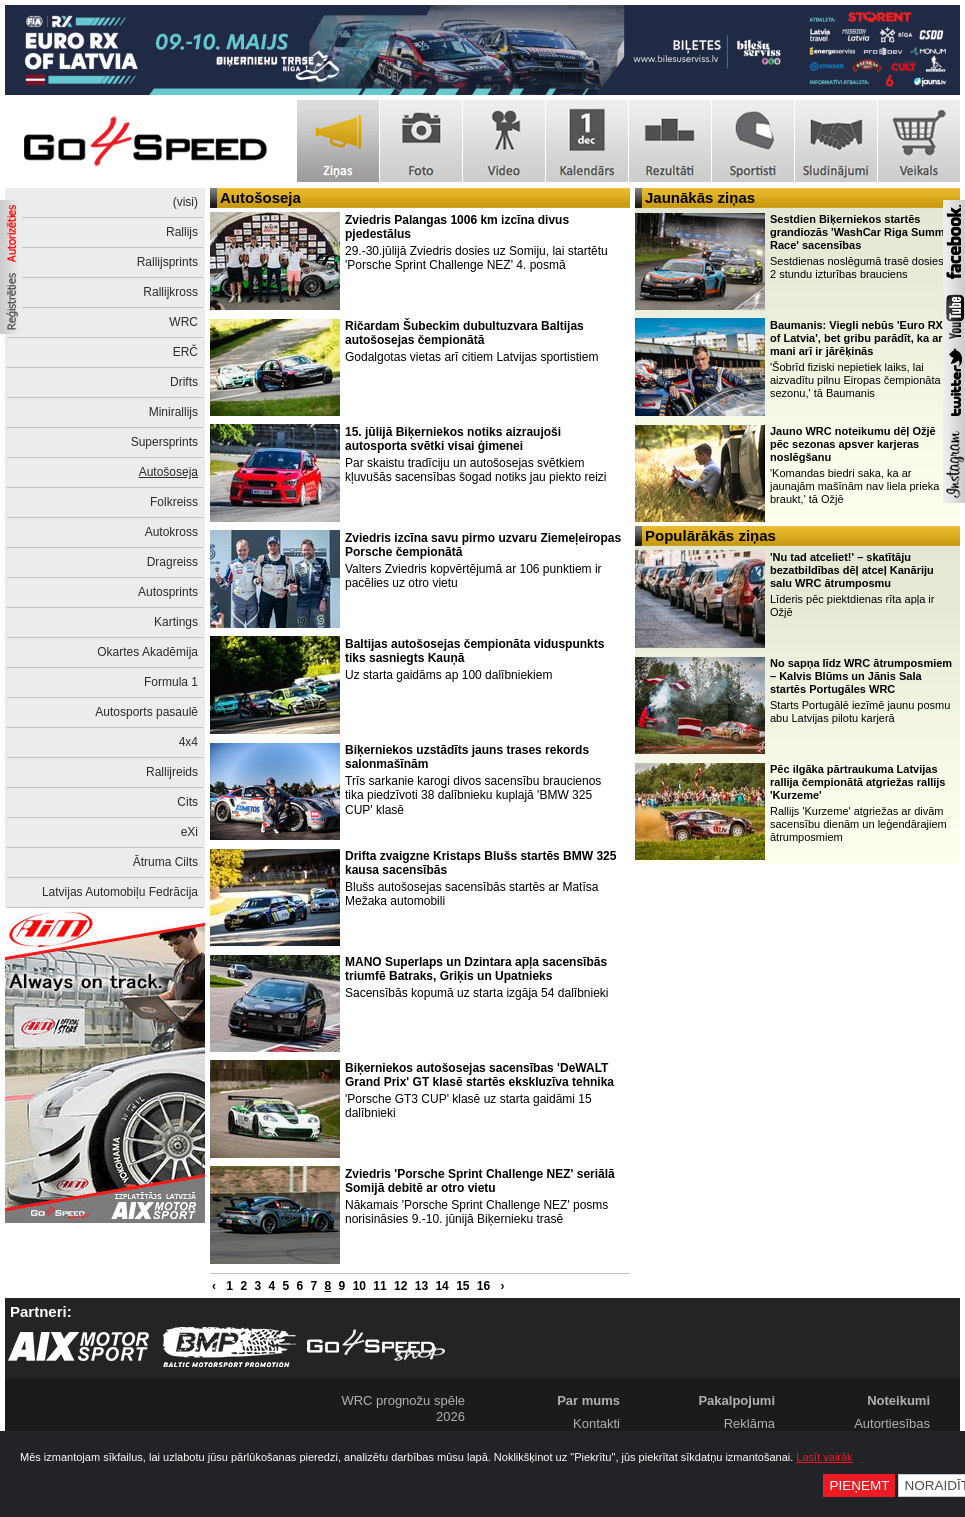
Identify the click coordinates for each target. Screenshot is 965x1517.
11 (379, 1286)
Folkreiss (174, 502)
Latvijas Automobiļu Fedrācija (120, 892)
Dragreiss (172, 562)
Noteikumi (898, 1400)
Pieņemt (859, 1485)
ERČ (185, 352)
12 (400, 1286)
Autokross (171, 532)
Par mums (588, 1400)
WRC (183, 322)
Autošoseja (168, 472)
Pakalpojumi (736, 1400)
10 (359, 1286)
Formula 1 (171, 682)
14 (441, 1286)
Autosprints (168, 592)
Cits (187, 802)
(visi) (185, 202)
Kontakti (596, 1423)
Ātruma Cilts (165, 862)
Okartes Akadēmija (147, 652)
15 (462, 1286)
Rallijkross (170, 292)
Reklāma (749, 1423)
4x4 (188, 742)
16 (483, 1286)
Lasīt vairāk (824, 1457)
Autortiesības (892, 1423)
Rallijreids (172, 772)
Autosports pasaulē (146, 712)
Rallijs (182, 232)
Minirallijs (173, 412)
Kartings (176, 622)
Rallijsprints (167, 262)
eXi (189, 832)
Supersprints (164, 442)
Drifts (184, 382)
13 (421, 1286)
